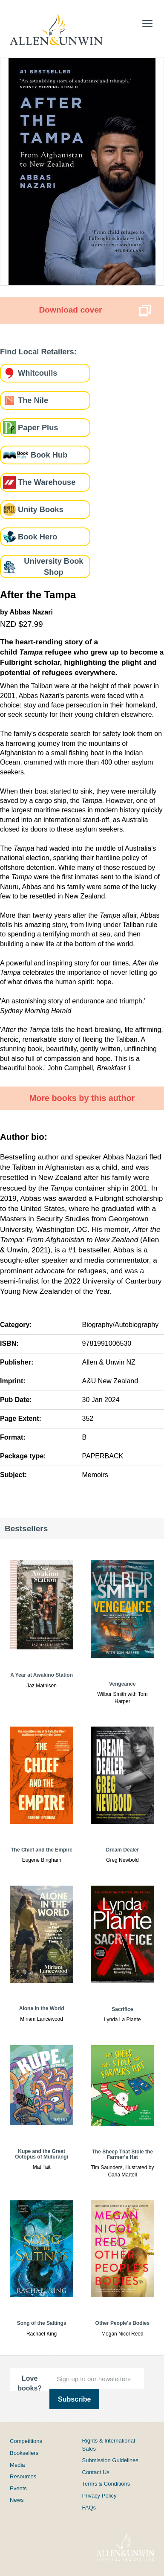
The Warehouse (46, 482)
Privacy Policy (99, 2495)
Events (18, 2488)
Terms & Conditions (106, 2483)
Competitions (26, 2441)
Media (17, 2465)
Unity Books (40, 509)
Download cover (70, 309)
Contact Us (95, 2472)
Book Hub (49, 454)
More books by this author (82, 1098)
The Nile (33, 400)
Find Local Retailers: (38, 351)
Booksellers (24, 2453)
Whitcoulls (37, 372)
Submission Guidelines (110, 2460)
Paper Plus (38, 427)
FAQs (89, 2507)
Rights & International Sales (108, 2444)
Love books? (29, 2383)
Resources (23, 2476)
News (17, 2500)
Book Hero (37, 536)
